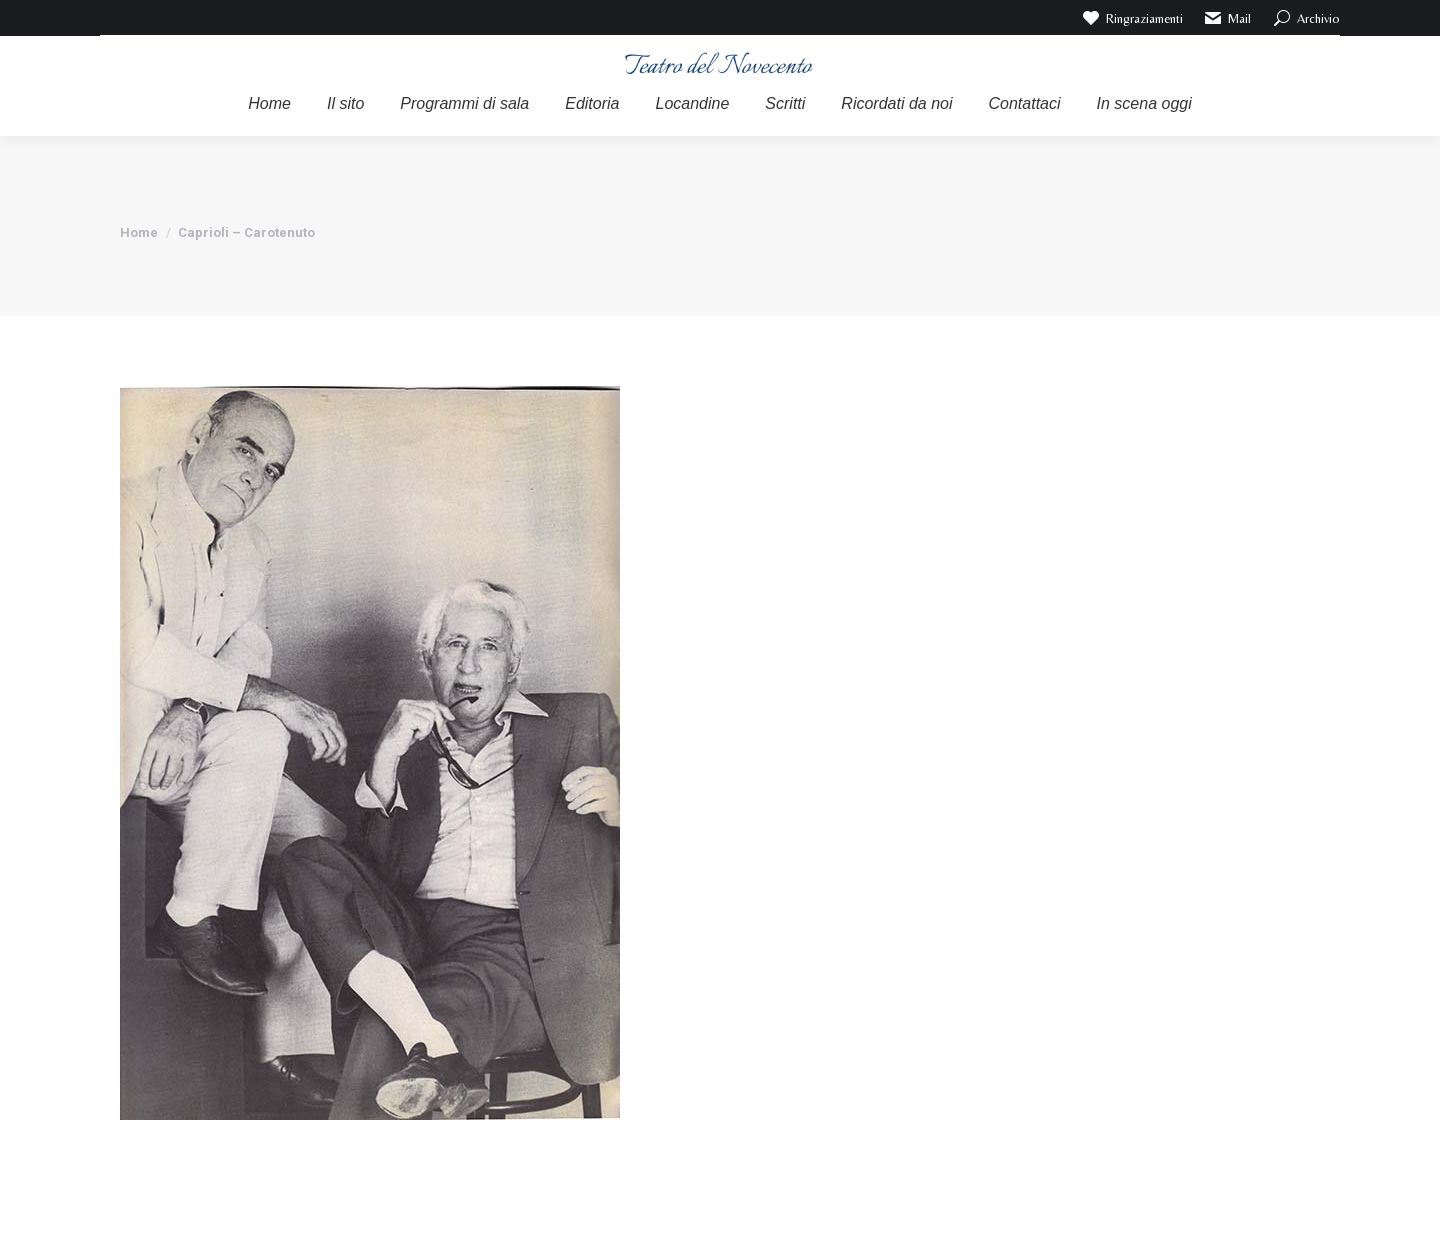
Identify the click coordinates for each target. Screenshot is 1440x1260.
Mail (1227, 18)
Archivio (1305, 18)
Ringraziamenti (1131, 18)
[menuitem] (269, 104)
